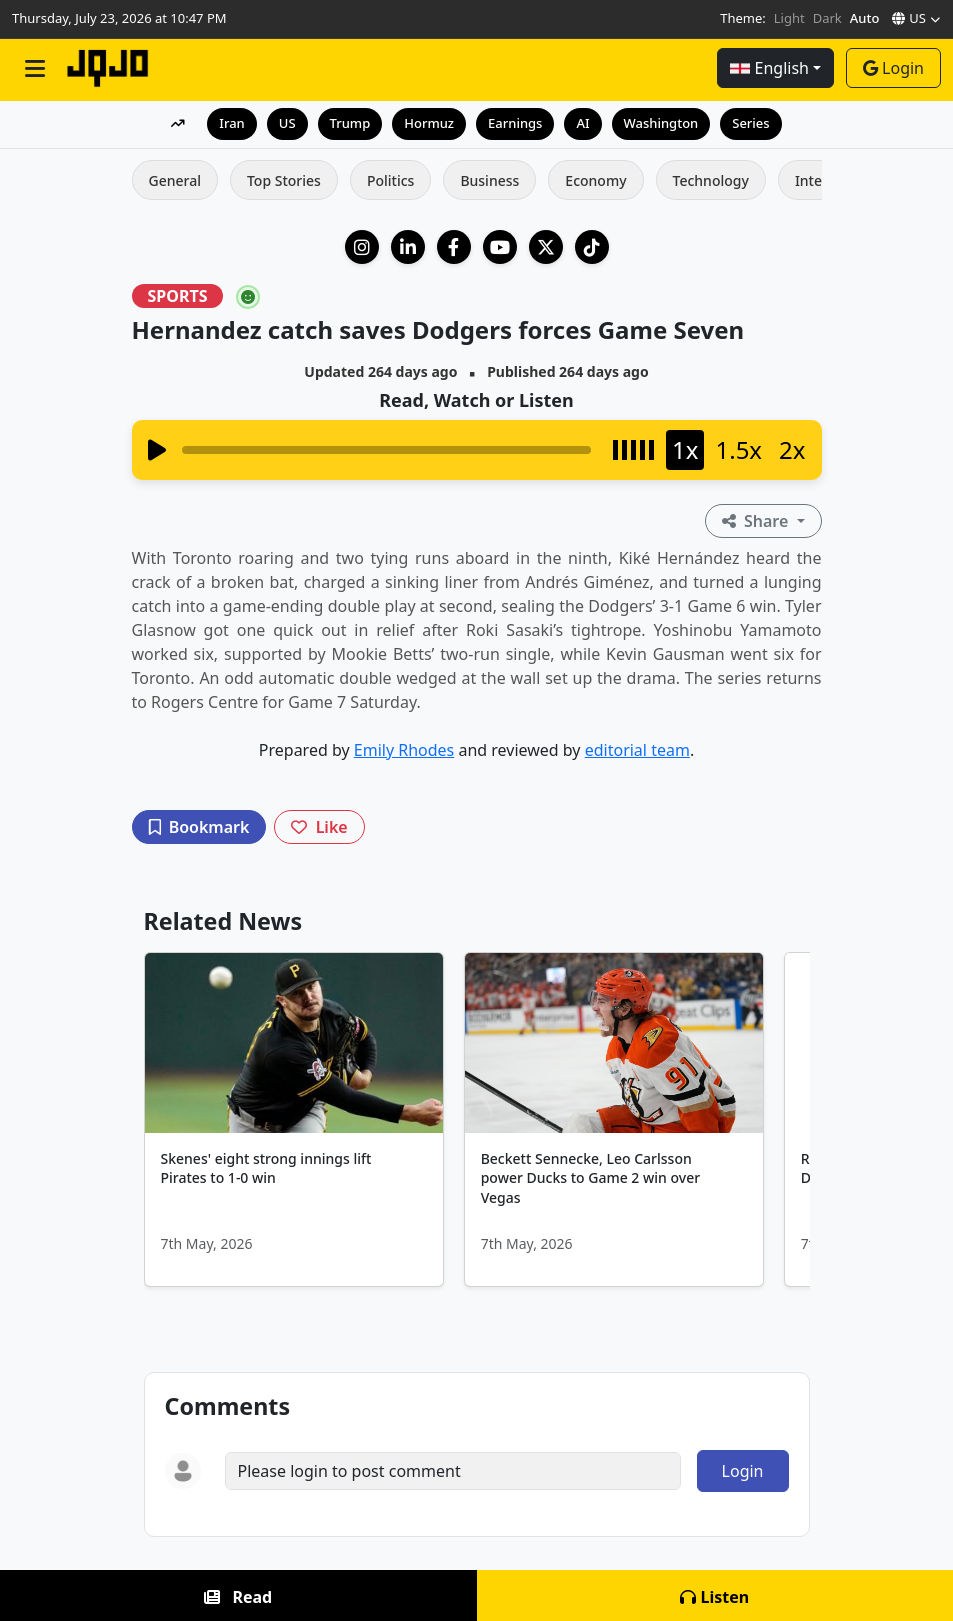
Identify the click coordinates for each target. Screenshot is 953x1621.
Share (757, 521)
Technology (711, 180)
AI (582, 123)
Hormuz (429, 123)
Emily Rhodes (404, 750)
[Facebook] (454, 247)
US (287, 123)
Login (893, 68)
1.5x (738, 449)
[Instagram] (362, 247)
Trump (350, 123)
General (175, 180)
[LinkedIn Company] (408, 247)
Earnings (515, 123)
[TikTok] (592, 247)
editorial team (637, 750)
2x (792, 449)
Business (489, 180)
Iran (231, 123)
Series (750, 123)
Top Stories (284, 180)
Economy (595, 180)
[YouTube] (500, 247)
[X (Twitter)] (546, 247)
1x (685, 449)
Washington (661, 123)
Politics (390, 180)
